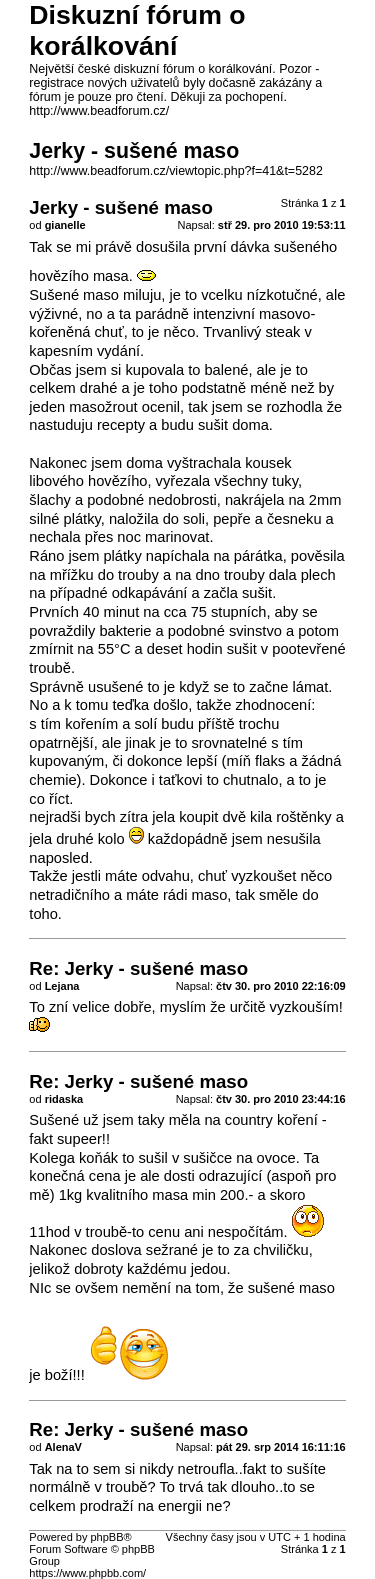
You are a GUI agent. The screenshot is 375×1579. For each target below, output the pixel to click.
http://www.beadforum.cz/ (99, 111)
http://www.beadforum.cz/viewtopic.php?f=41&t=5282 (176, 171)
